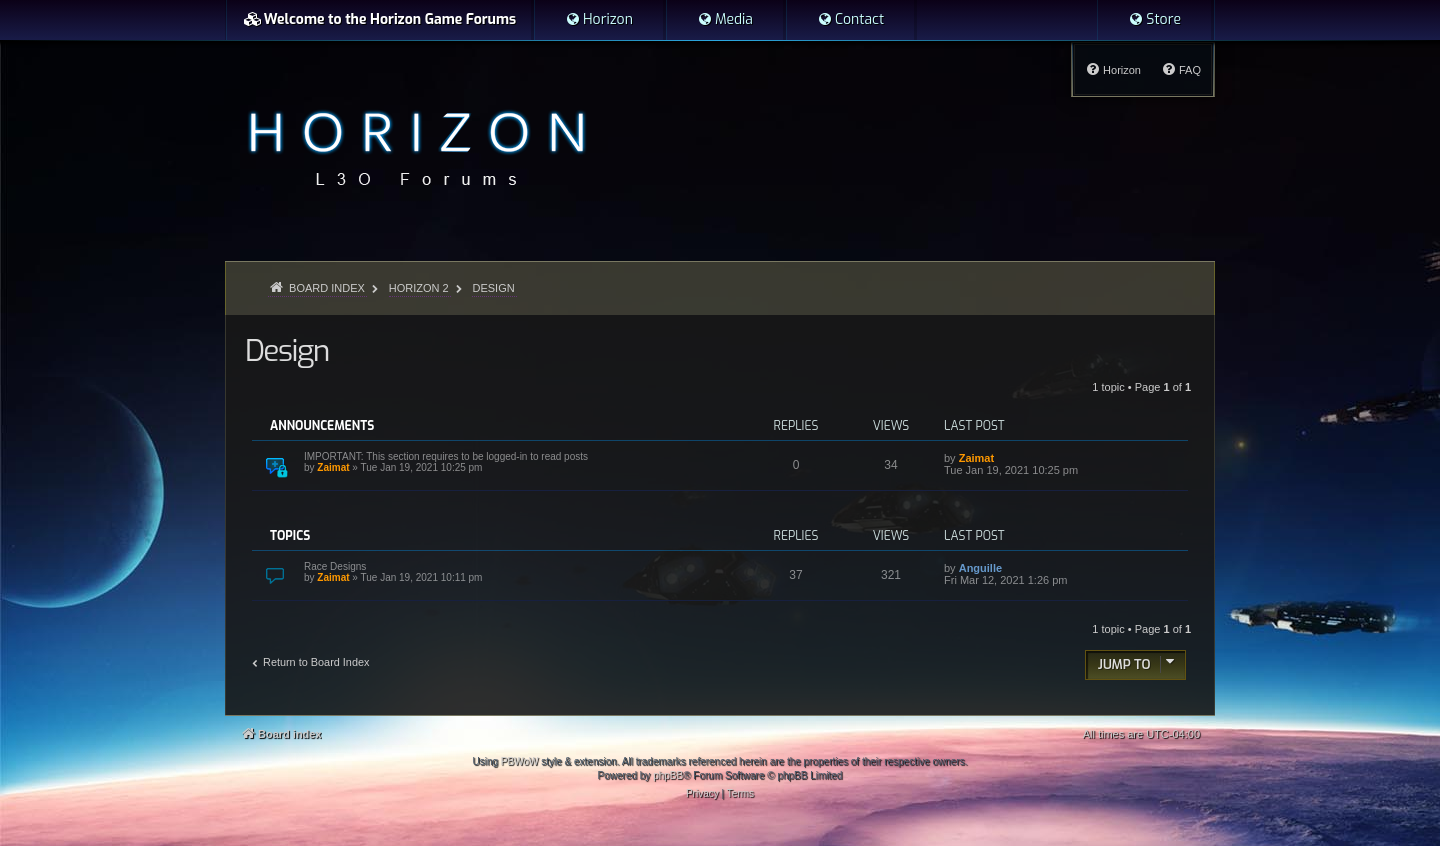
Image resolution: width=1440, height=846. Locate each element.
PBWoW (520, 761)
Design (287, 351)
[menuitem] (599, 20)
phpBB (668, 775)
